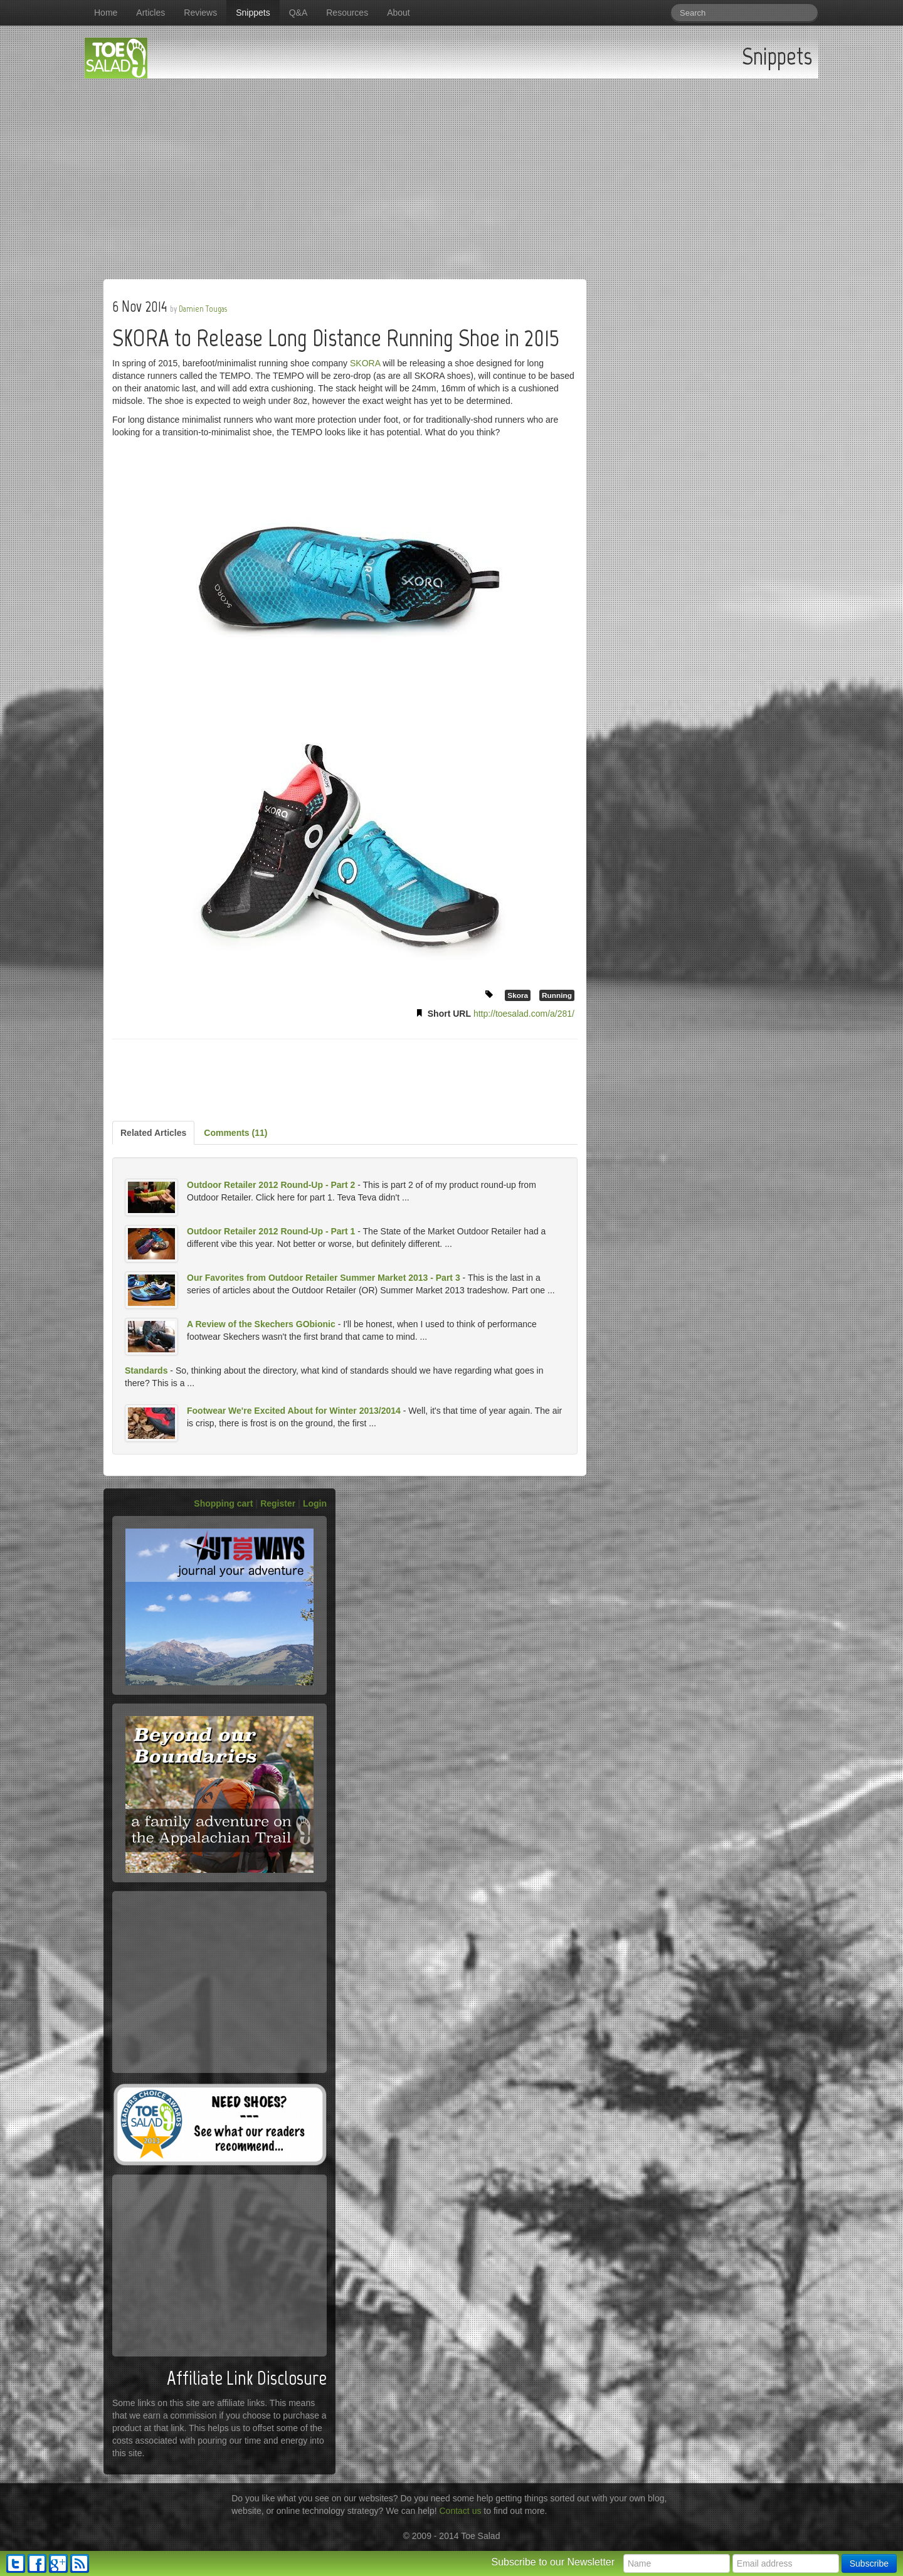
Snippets (253, 13)
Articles (150, 13)
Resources (347, 13)
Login (315, 1503)
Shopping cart (223, 1503)
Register (277, 1503)
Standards (146, 1370)
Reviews (200, 13)
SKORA (365, 363)
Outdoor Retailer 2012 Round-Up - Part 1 (271, 1231)
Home (105, 13)
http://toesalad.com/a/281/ (523, 1014)
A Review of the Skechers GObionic (261, 1324)
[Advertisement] (451, 172)
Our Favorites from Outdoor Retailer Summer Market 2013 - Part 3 (323, 1278)
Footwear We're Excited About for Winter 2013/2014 (294, 1411)
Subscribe (869, 2563)
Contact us (461, 2511)
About (398, 13)
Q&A (298, 13)
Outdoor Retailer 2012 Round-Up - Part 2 (271, 1185)
